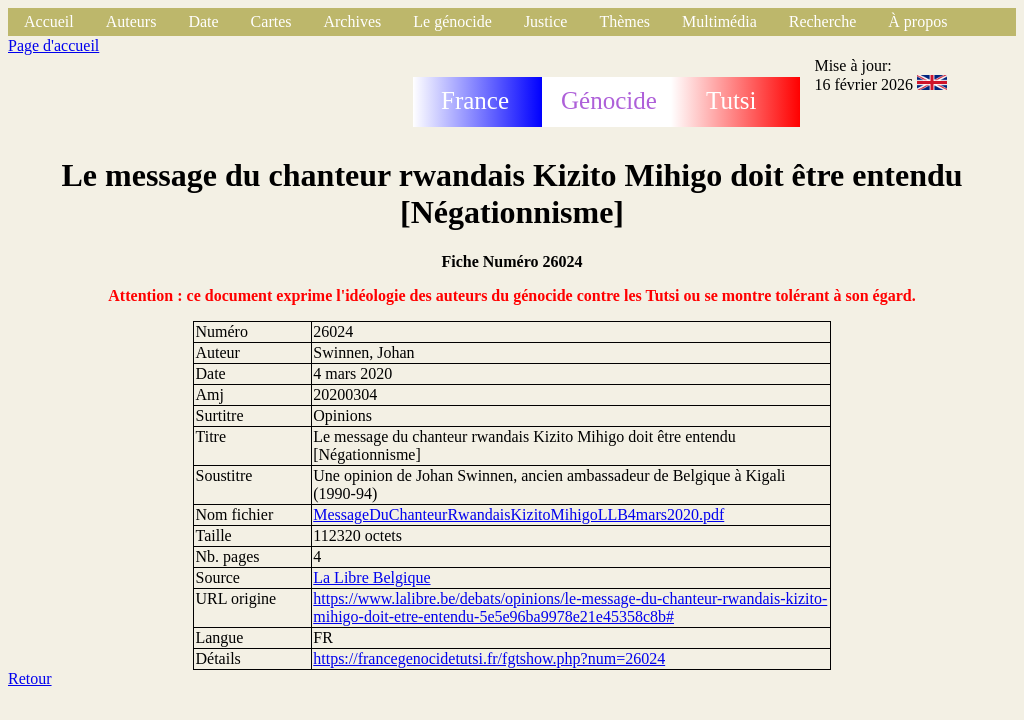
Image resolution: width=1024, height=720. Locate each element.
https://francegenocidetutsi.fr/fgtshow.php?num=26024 (489, 658)
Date (203, 21)
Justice (546, 21)
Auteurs (131, 21)
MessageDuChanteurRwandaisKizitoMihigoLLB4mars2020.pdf (518, 514)
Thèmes (624, 21)
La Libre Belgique (371, 577)
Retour (30, 678)
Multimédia (719, 21)
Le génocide (452, 21)
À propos (917, 21)
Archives (352, 21)
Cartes (271, 21)
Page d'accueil (53, 45)
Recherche (823, 21)
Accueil (49, 21)
